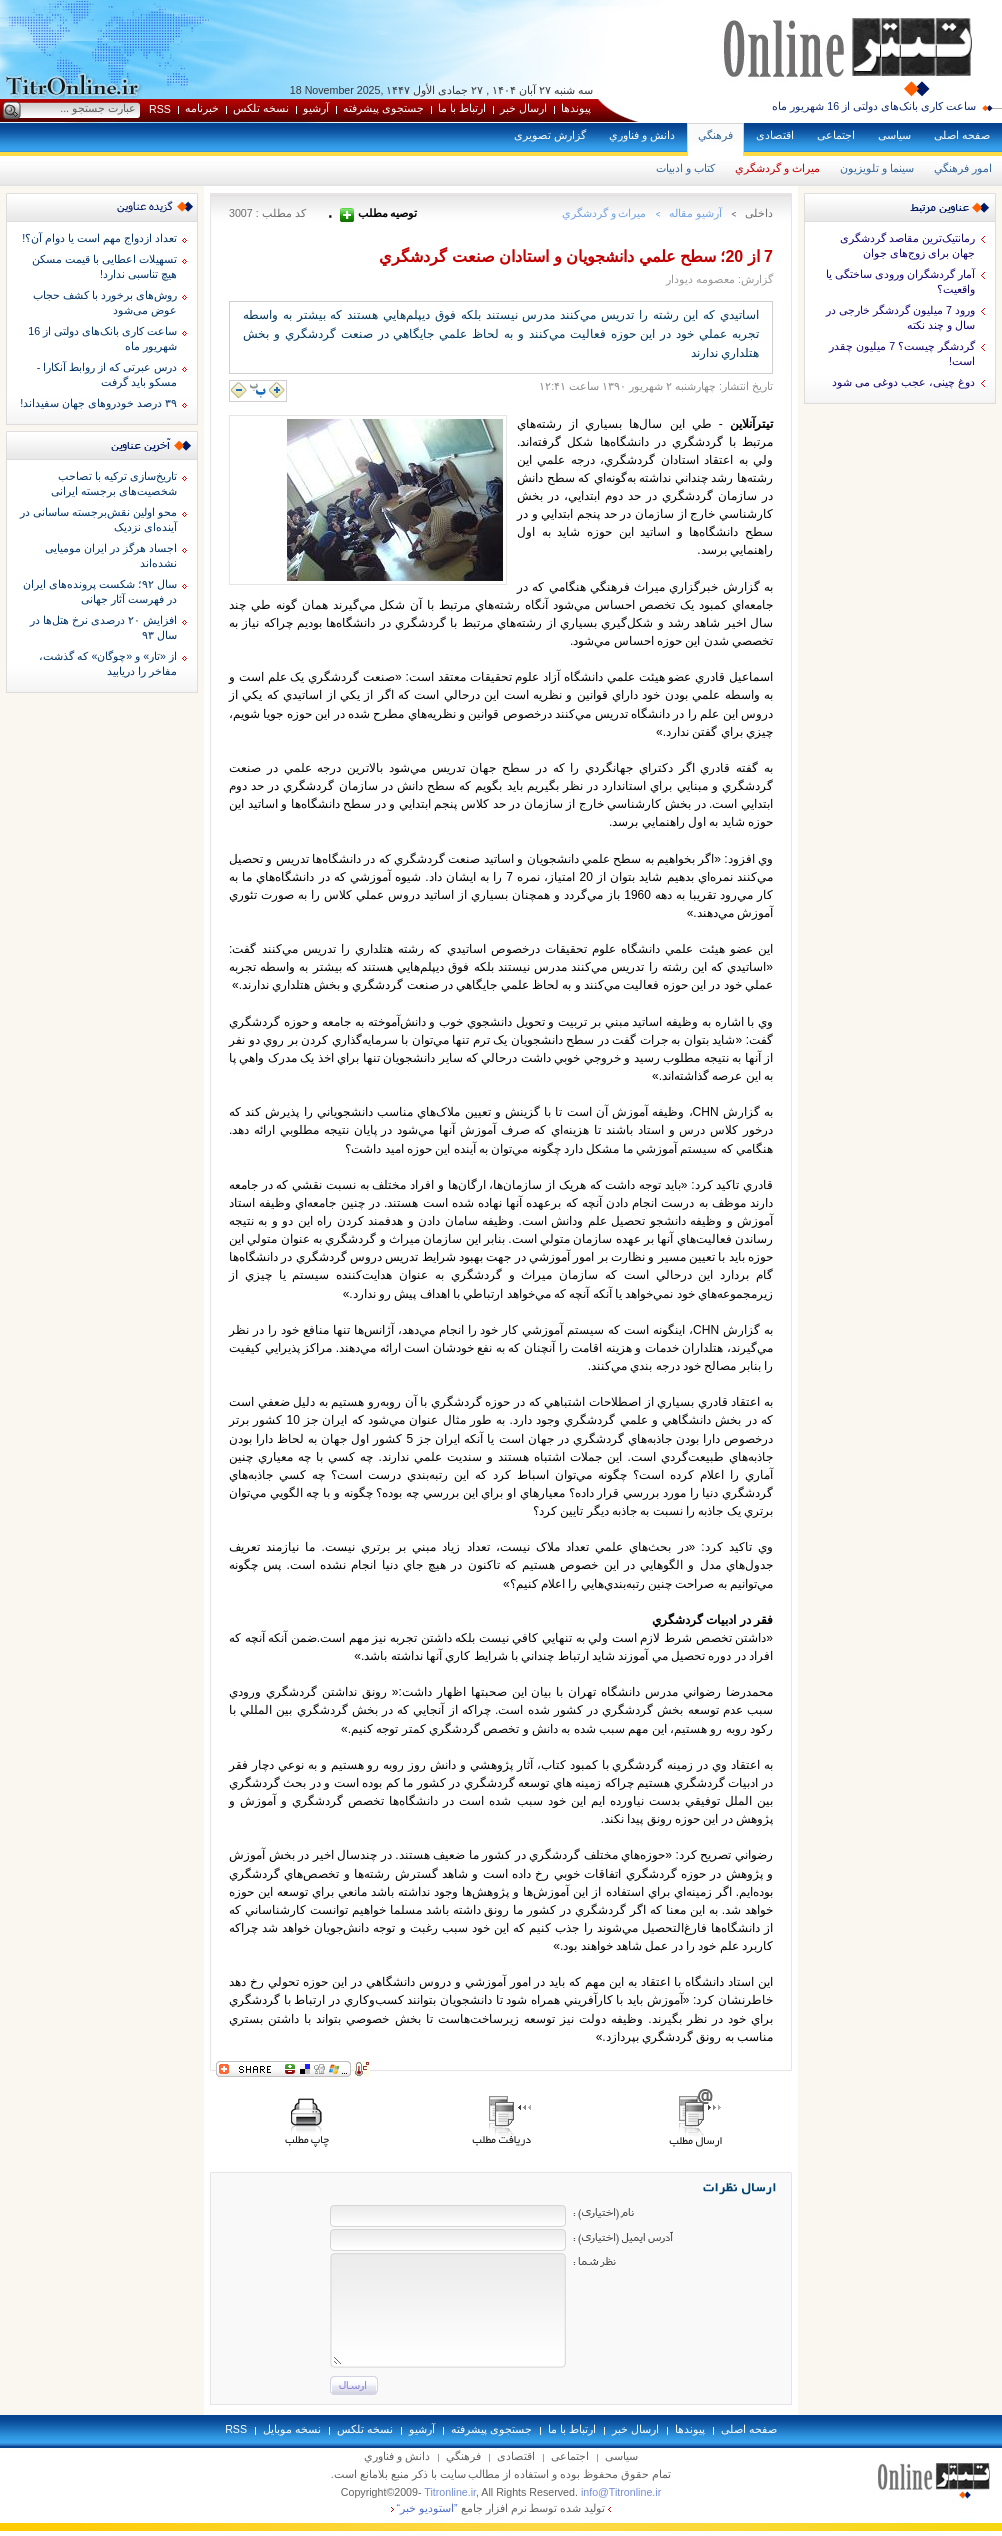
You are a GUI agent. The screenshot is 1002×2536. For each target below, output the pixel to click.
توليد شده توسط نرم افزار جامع (501, 2508)
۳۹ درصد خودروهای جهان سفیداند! (98, 403)
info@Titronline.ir (621, 2492)
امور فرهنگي (963, 168)
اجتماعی (836, 135)
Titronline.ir (450, 2492)
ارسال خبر (523, 108)
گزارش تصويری (550, 135)
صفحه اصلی (962, 135)
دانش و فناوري (642, 135)
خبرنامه (202, 108)
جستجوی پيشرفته (383, 108)
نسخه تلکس (261, 108)
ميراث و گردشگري (777, 168)
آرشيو (316, 108)
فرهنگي (715, 135)
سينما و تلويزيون (877, 168)
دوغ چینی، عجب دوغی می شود (903, 382)
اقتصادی (775, 135)
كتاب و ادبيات (685, 168)
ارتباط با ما (462, 108)
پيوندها (576, 108)
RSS (160, 109)
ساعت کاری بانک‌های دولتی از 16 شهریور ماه (874, 106)
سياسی (894, 135)
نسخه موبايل (292, 2429)
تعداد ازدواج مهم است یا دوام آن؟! (99, 238)
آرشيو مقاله (695, 213)
